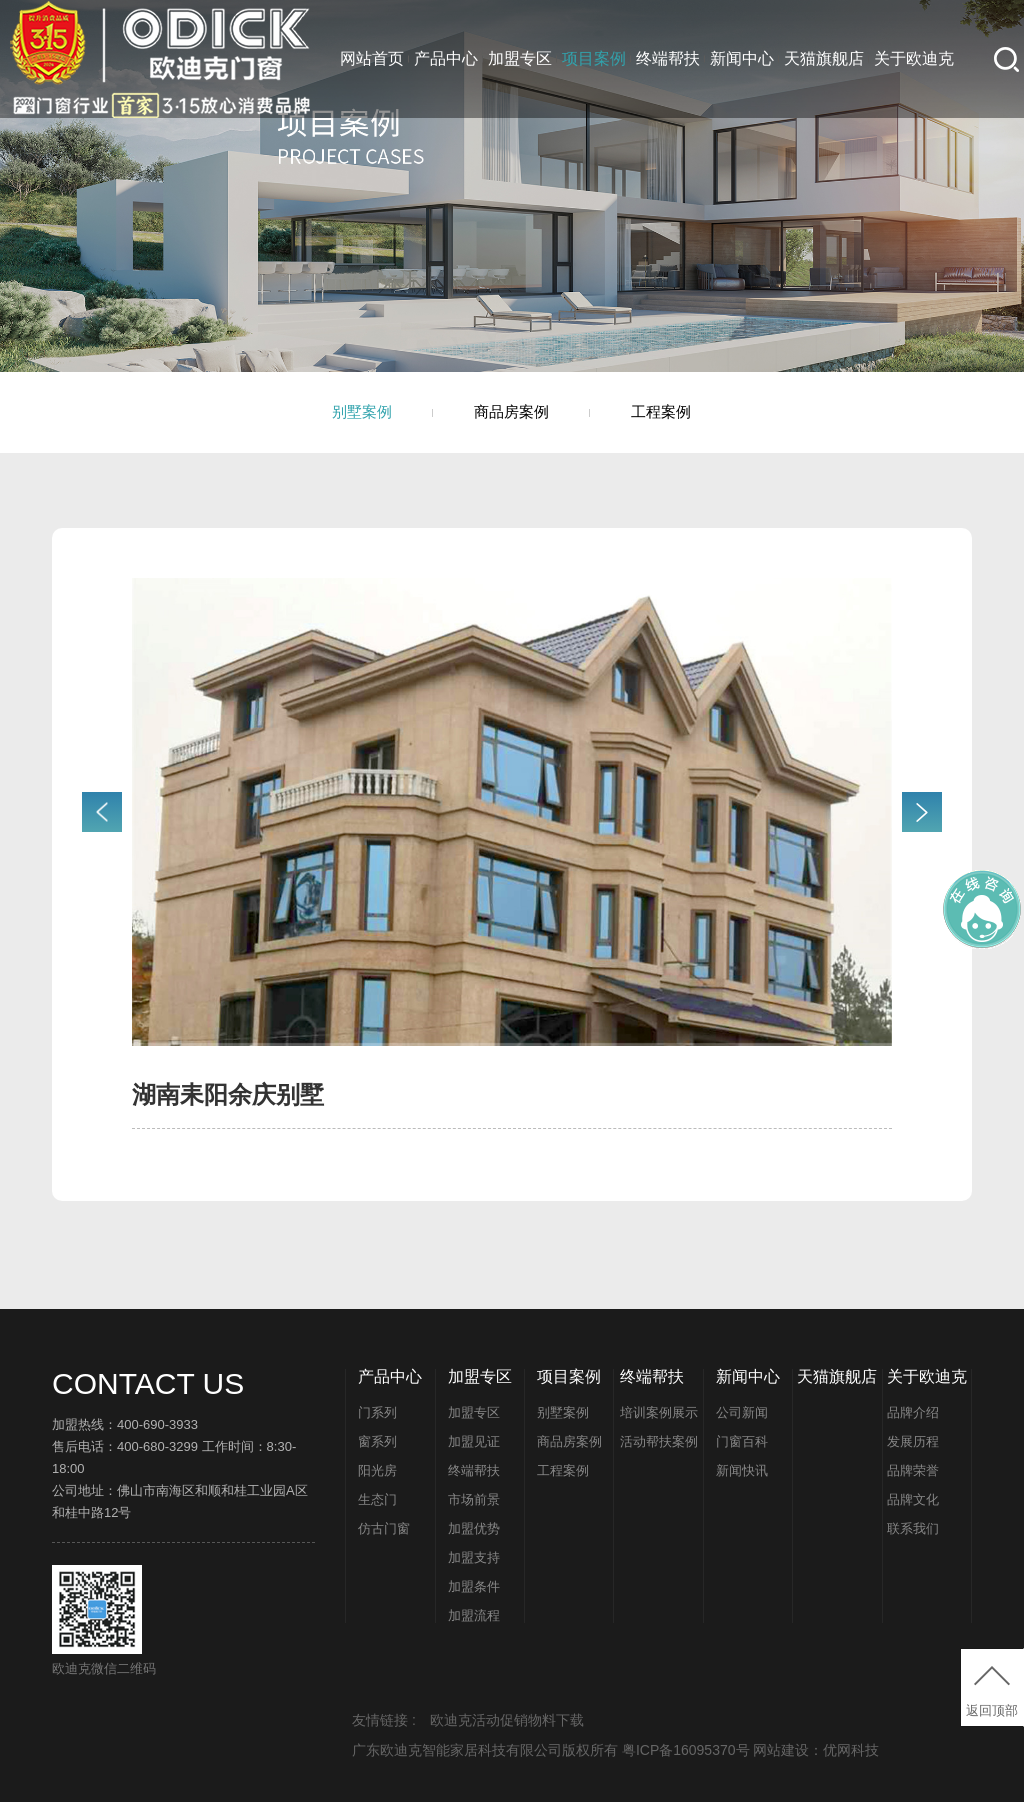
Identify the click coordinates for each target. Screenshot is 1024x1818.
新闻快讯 (742, 1486)
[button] (922, 828)
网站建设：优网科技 (816, 1766)
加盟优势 (474, 1544)
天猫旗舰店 (824, 58)
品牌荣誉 (913, 1486)
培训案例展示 (659, 1428)
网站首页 (372, 58)
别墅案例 (336, 419)
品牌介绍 (913, 1428)
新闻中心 (742, 58)
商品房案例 (512, 419)
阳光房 (377, 1486)
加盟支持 (474, 1573)
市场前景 (474, 1515)
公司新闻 (742, 1428)
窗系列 (377, 1457)
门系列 (377, 1428)
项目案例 (594, 58)
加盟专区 (520, 58)
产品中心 (446, 58)
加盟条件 (474, 1602)
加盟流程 (474, 1631)
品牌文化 (913, 1515)
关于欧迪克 (914, 58)
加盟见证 (474, 1457)
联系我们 (913, 1544)
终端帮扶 (668, 58)
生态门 (377, 1515)
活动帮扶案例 (659, 1457)
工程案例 (688, 419)
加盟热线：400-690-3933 (125, 1440)
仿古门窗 (384, 1544)
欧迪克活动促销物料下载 (507, 1736)
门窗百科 (742, 1457)
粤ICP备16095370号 (688, 1766)
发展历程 (913, 1457)
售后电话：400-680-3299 (125, 1462)
